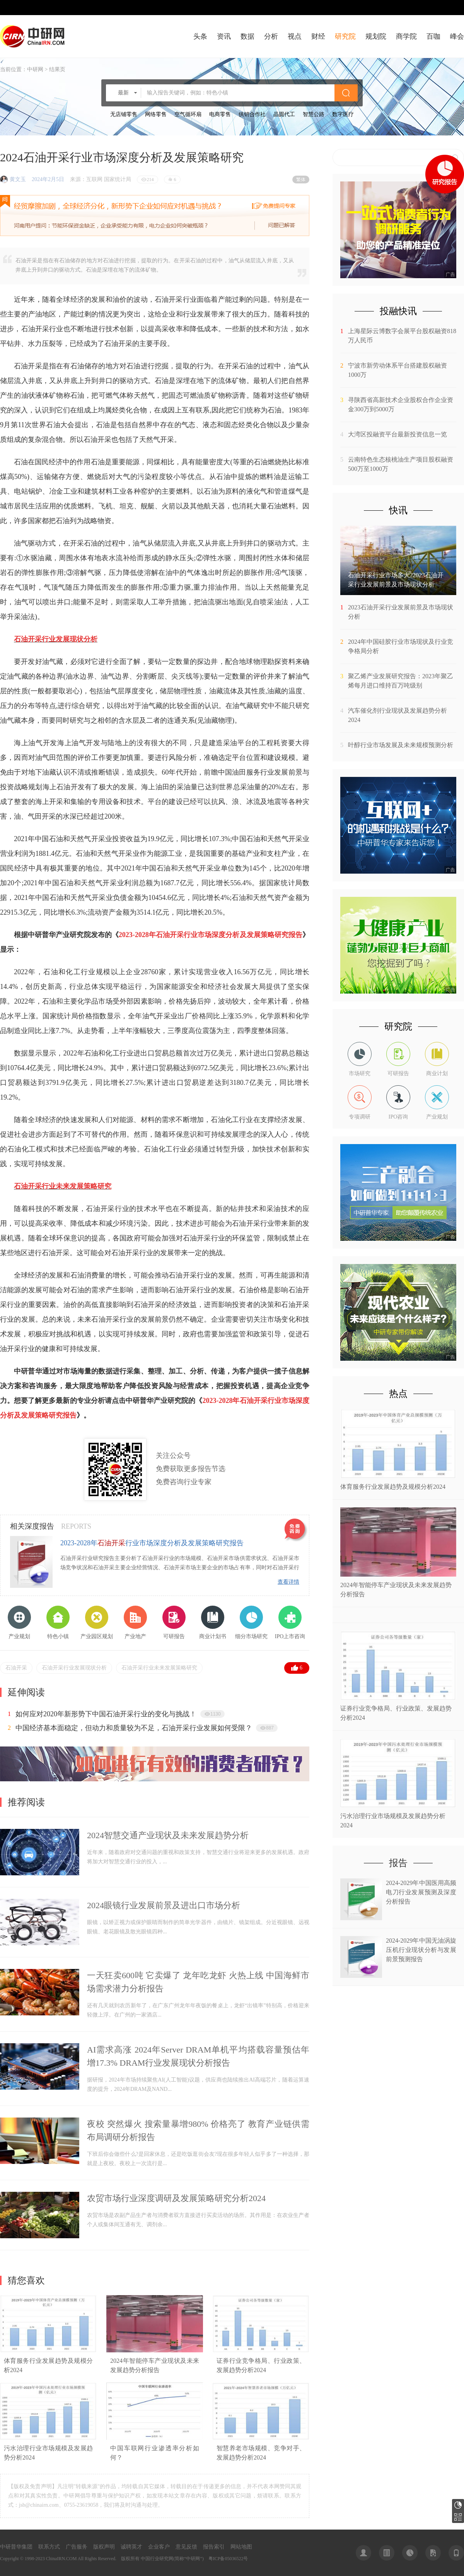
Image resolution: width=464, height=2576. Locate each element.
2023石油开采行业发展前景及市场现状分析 (400, 612)
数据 (247, 36)
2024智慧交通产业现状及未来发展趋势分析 (168, 1835)
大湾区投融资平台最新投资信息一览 (397, 434)
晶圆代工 (284, 114)
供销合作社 (252, 114)
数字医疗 (343, 114)
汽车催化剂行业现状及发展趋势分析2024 (397, 715)
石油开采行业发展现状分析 (74, 1668)
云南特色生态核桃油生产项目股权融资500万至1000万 (400, 464)
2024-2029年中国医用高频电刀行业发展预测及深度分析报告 (421, 1892)
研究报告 (458, 2505)
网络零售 (156, 114)
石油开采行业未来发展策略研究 (159, 1668)
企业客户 (159, 2547)
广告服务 (76, 2547)
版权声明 (104, 2547)
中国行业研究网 (157, 2558)
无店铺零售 (123, 114)
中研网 (35, 69)
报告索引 (214, 2547)
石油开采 (16, 1668)
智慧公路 (313, 114)
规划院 (375, 36)
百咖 (433, 36)
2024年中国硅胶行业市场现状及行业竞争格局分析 (400, 646)
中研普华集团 (16, 2547)
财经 (318, 36)
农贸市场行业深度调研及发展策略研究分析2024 (176, 2198)
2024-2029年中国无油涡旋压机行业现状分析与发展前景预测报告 (421, 1949)
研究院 (345, 36)
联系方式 (49, 2547)
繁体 (300, 179)
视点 (295, 36)
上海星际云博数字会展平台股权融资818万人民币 (402, 336)
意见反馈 (186, 2547)
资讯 (224, 36)
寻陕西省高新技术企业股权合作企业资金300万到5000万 (400, 404)
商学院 (406, 36)
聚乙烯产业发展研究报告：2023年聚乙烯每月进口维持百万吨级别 (400, 681)
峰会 (457, 36)
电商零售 (220, 114)
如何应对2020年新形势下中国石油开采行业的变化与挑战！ (105, 1714)
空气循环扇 (187, 114)
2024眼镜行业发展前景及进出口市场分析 (163, 1905)
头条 (200, 36)
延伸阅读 (26, 1692)
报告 (398, 1863)
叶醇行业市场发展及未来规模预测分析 (400, 745)
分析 (271, 36)
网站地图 (241, 2547)
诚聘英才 (131, 2547)
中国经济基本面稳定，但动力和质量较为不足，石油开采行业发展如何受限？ (133, 1728)
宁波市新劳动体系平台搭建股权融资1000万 (397, 370)
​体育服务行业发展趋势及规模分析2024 (392, 1486)
